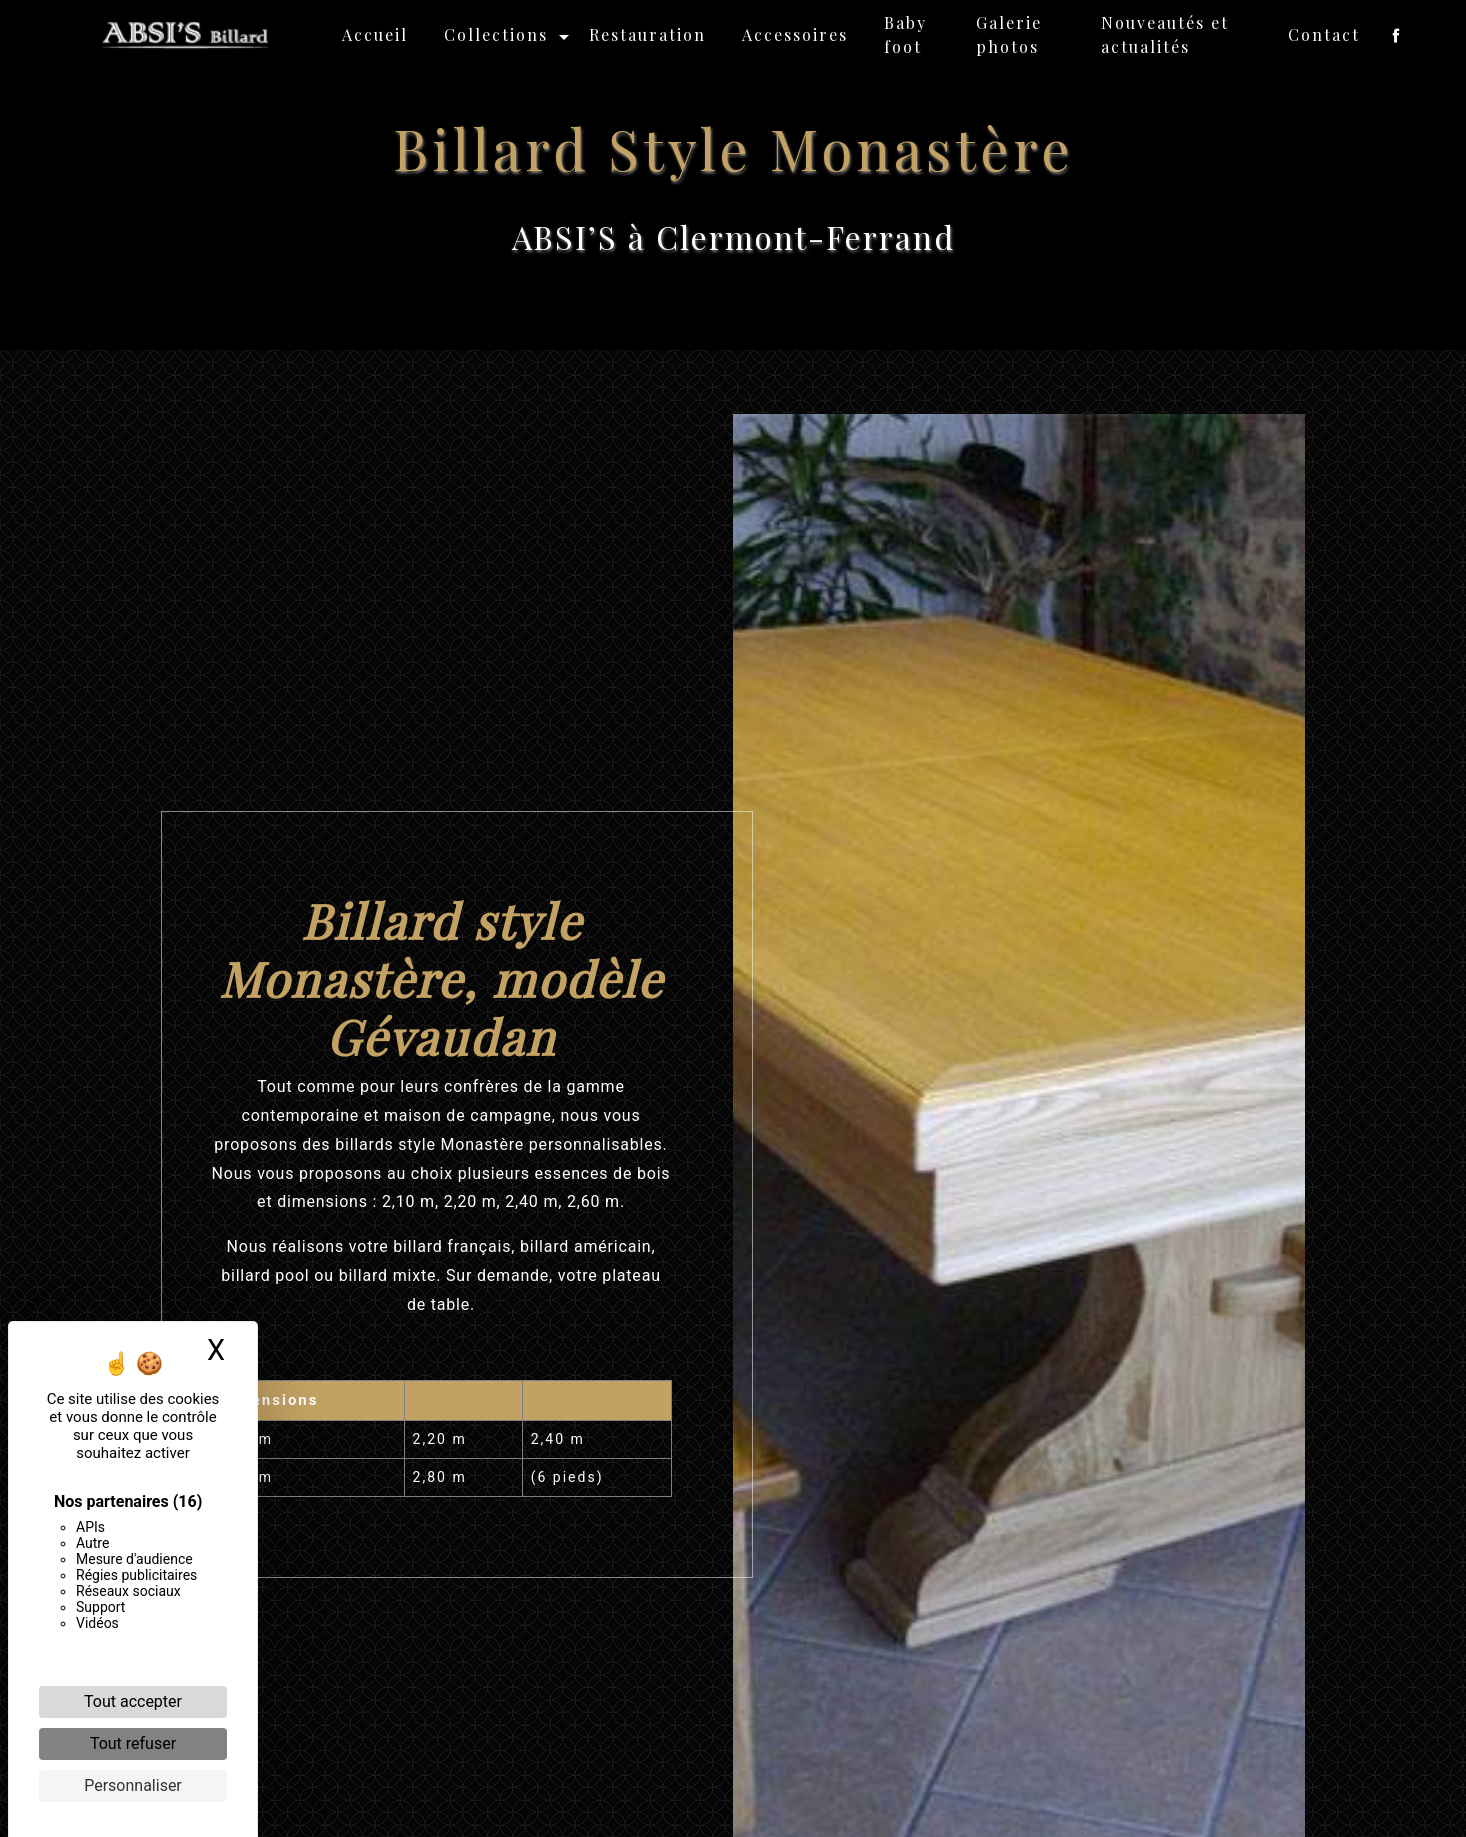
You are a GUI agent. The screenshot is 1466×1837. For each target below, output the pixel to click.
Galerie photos (1009, 34)
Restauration (647, 34)
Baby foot (905, 34)
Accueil (375, 34)
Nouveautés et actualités (1165, 34)
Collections (496, 34)
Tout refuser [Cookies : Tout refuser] (133, 1743)
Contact (1324, 34)
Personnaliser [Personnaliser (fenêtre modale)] (133, 1785)
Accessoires (795, 34)
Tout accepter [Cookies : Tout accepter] (133, 1701)
